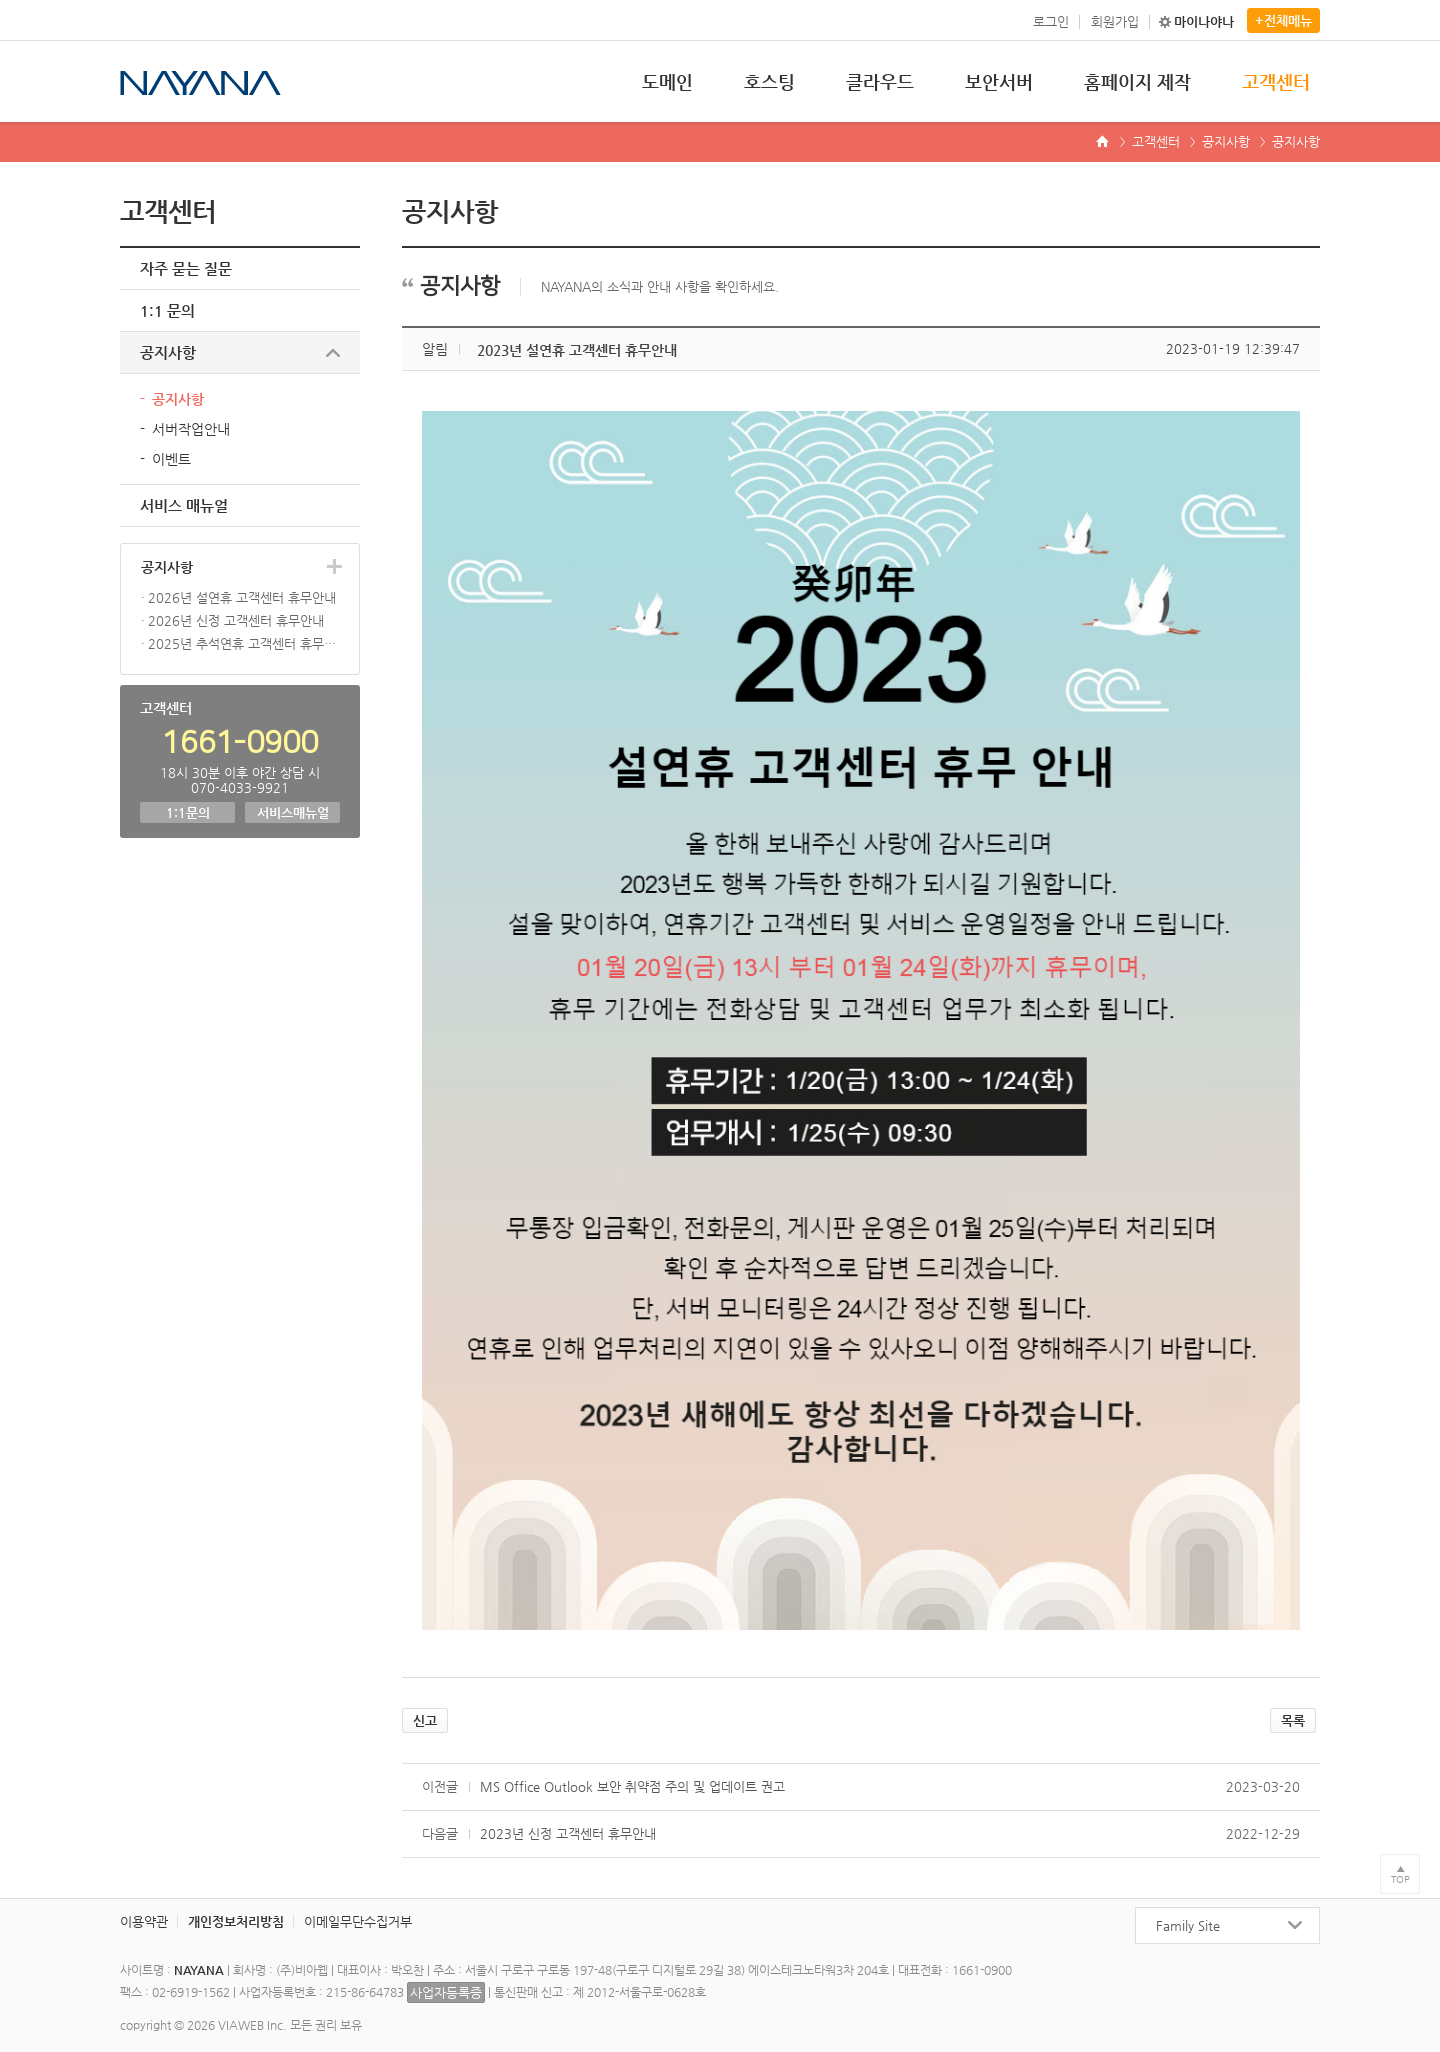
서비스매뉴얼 (293, 812)
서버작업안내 (191, 429)
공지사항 (1226, 141)
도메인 (667, 81)
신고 (425, 1720)
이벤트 (171, 459)
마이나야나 (1204, 21)
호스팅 (769, 81)
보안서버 (999, 81)
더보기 (334, 566)
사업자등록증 (446, 1992)
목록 (1293, 1720)
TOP (1400, 1879)
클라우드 (880, 81)
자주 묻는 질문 (186, 268)
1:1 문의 (167, 310)
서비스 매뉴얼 (184, 505)
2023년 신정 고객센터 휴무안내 (568, 1833)
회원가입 (1115, 21)
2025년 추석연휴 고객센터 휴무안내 (243, 643)
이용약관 (144, 1921)
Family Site (1188, 1925)
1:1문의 (188, 812)
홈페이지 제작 (1137, 81)
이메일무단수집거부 (358, 1921)
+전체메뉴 (1283, 20)
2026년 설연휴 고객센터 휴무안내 (242, 597)
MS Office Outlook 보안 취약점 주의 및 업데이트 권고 (632, 1786)
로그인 (1051, 21)
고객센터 (1276, 81)
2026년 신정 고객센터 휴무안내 (236, 620)
